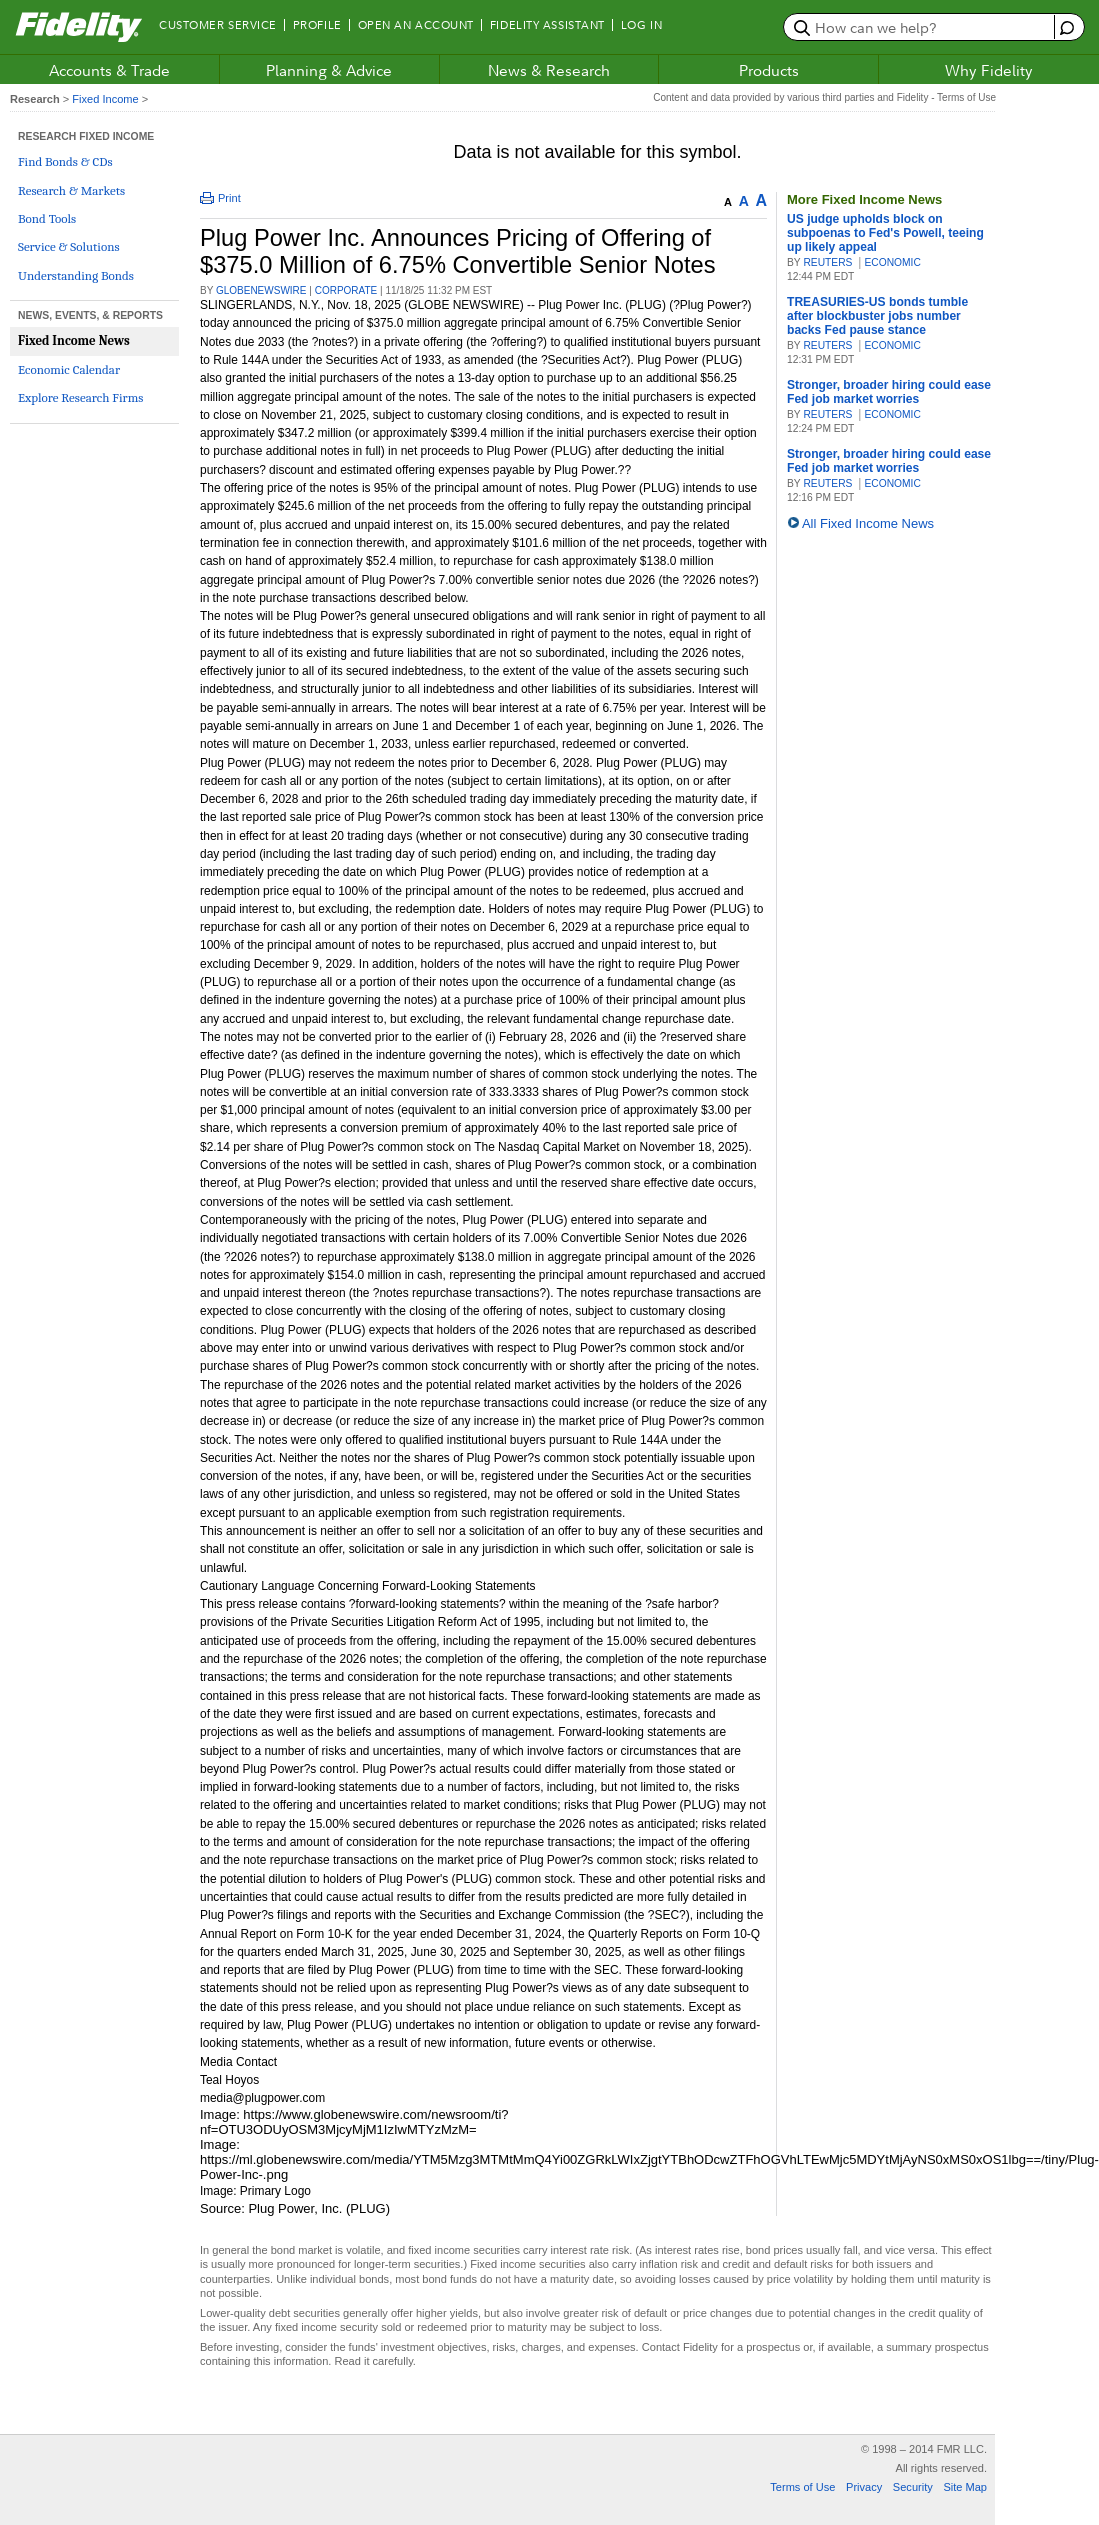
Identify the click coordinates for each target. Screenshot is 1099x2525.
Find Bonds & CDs (65, 161)
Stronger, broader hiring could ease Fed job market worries (889, 392)
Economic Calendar (69, 369)
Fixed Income (105, 99)
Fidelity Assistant (547, 25)
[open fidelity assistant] (1064, 26)
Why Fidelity (989, 70)
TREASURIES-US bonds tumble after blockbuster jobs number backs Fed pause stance (877, 316)
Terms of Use (802, 2487)
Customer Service (218, 25)
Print (220, 198)
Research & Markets (71, 190)
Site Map (965, 2487)
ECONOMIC (892, 262)
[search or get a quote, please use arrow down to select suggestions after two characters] (921, 27)
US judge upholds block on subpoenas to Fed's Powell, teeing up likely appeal (885, 233)
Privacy (864, 2487)
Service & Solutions (69, 246)
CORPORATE (346, 290)
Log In (641, 25)
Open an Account (416, 25)
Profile (317, 25)
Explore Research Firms (80, 397)
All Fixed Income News (868, 523)
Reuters (827, 262)
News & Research (549, 70)
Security (913, 2487)
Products (769, 70)
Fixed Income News (74, 340)
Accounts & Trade (109, 70)
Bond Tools (47, 218)
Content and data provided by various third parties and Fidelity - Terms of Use (824, 97)
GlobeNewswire (261, 290)
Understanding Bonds (76, 275)
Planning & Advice (329, 70)
